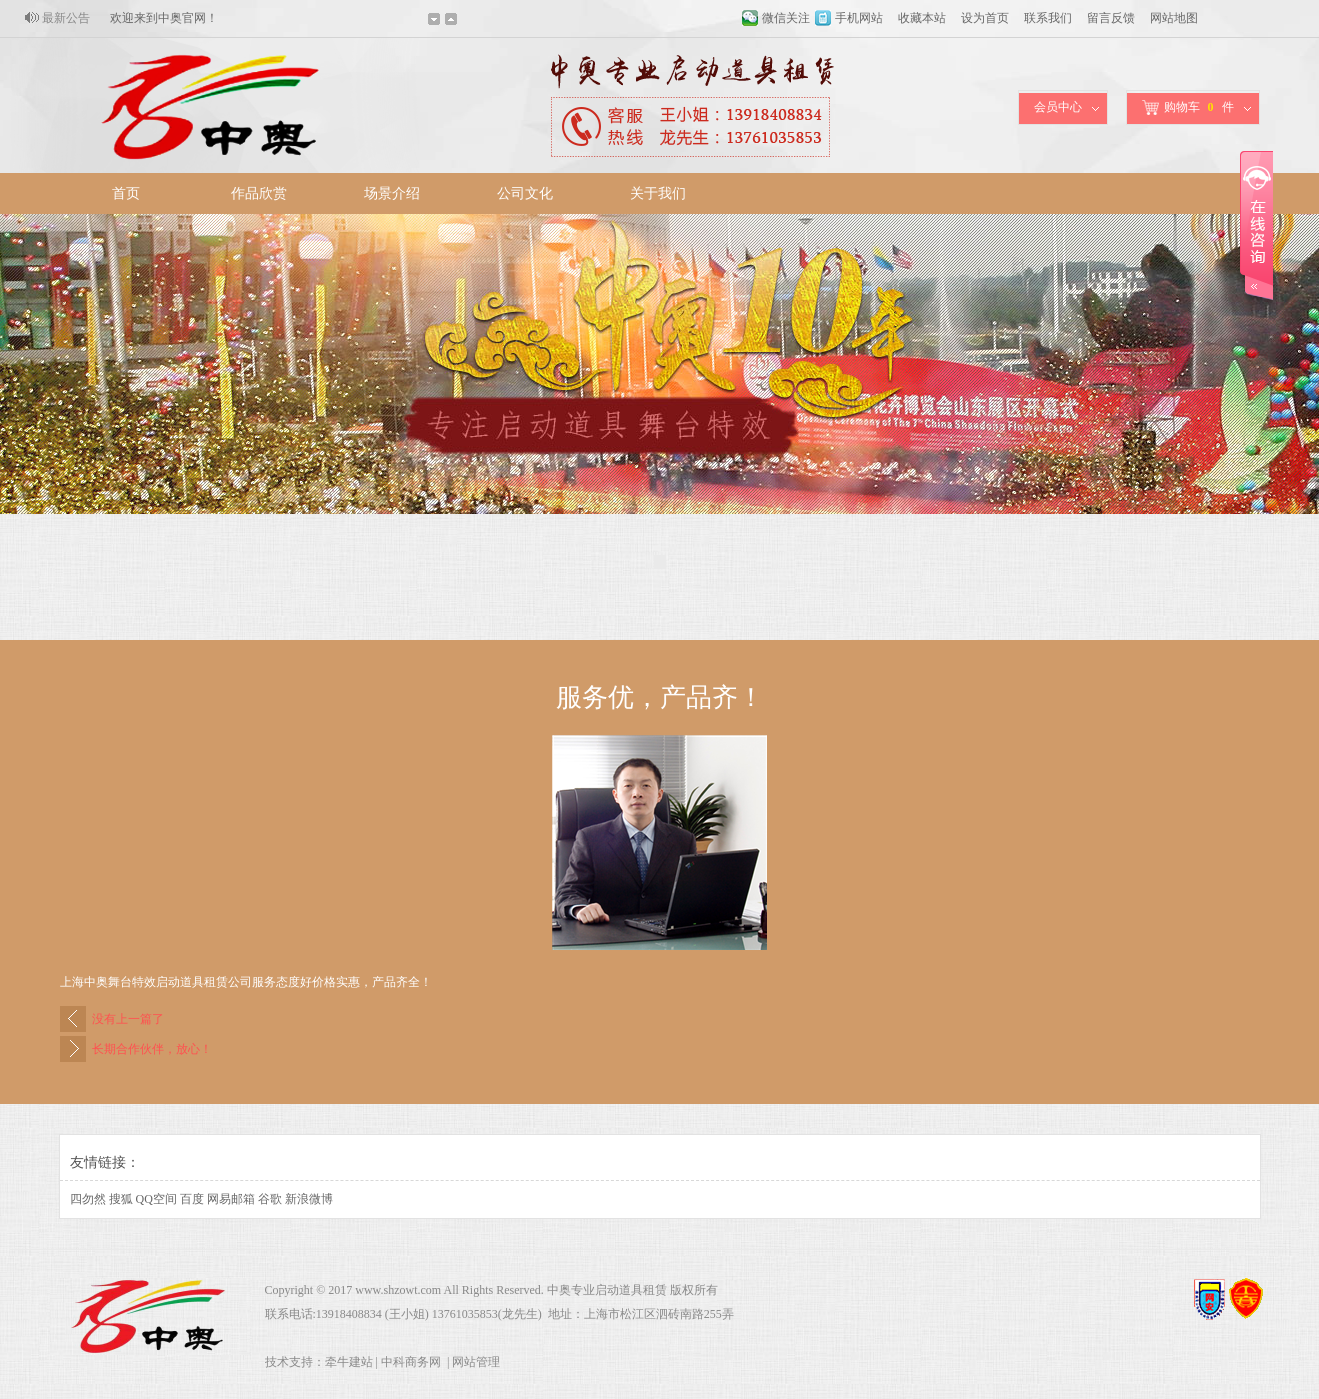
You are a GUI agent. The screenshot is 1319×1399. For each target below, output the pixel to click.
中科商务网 (411, 1362)
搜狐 (121, 1199)
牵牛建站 (349, 1362)
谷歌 (270, 1199)
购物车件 (1188, 107)
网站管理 (476, 1362)
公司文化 (525, 193)
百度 (192, 1199)
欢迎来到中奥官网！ (164, 18)
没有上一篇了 (128, 1019)
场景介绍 (392, 193)
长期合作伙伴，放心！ (152, 1049)
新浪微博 (309, 1199)
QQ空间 (156, 1199)
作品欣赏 (259, 193)
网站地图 (1174, 18)
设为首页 (985, 18)
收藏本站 (922, 18)
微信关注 (786, 18)
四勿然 (88, 1199)
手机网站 (859, 18)
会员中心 (1058, 107)
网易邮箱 (231, 1199)
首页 (126, 193)
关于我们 (658, 193)
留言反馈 (1111, 18)
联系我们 (1048, 18)
